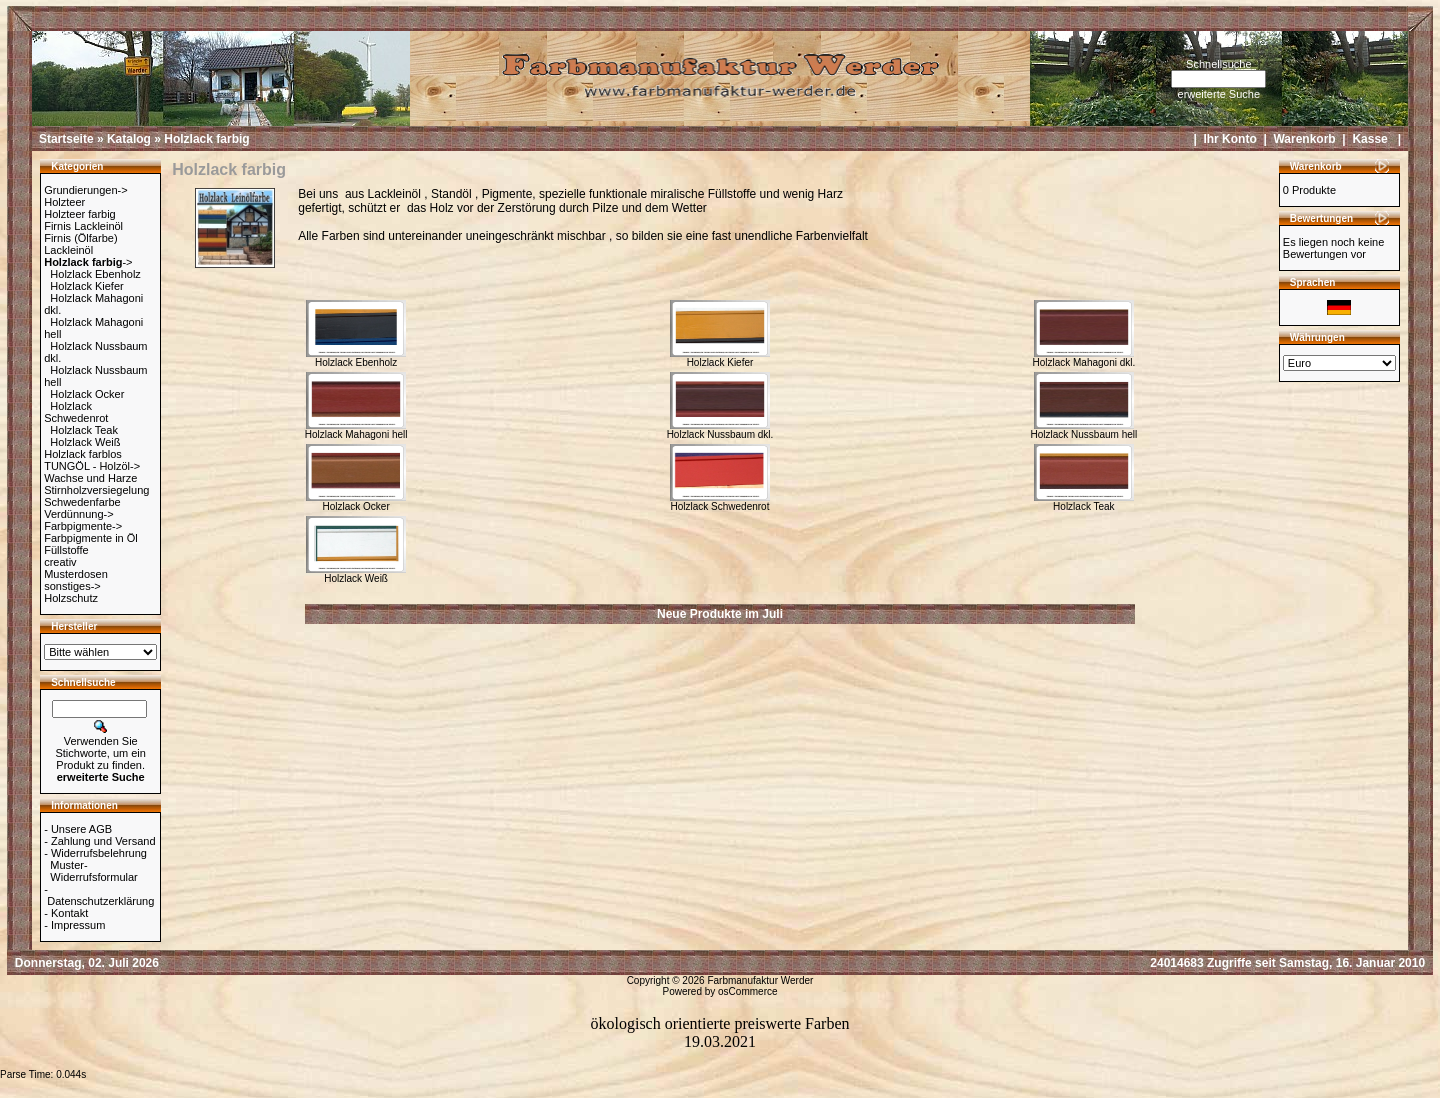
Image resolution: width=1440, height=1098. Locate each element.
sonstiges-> (72, 586)
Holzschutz (71, 598)
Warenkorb (1304, 139)
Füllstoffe (66, 550)
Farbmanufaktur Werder (760, 980)
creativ (60, 562)
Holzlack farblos (83, 454)
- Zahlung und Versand (99, 841)
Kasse (1369, 139)
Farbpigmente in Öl (91, 538)
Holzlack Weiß (85, 442)
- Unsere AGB (78, 829)
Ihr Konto (1229, 139)
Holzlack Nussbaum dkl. (720, 430)
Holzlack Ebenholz (95, 274)
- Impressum (74, 925)
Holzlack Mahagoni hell (356, 430)
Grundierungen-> (85, 190)
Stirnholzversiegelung (96, 490)
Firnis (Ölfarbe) (80, 238)
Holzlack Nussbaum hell (1084, 430)
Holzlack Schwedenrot (76, 412)
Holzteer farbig (80, 214)
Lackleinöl (68, 250)
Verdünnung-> (78, 514)
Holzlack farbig (206, 139)
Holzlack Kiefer (86, 286)
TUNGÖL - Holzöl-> (92, 466)
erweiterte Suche (1219, 94)
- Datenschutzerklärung (99, 895)
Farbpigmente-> (83, 526)
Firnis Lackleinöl (83, 226)
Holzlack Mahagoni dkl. (1083, 358)
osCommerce (747, 991)
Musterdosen (76, 574)
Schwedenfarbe (82, 502)
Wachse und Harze (90, 478)
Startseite (66, 139)
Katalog (129, 139)
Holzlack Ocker (87, 394)
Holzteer (64, 202)
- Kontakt (66, 913)
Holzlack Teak (84, 430)
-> (88, 262)
